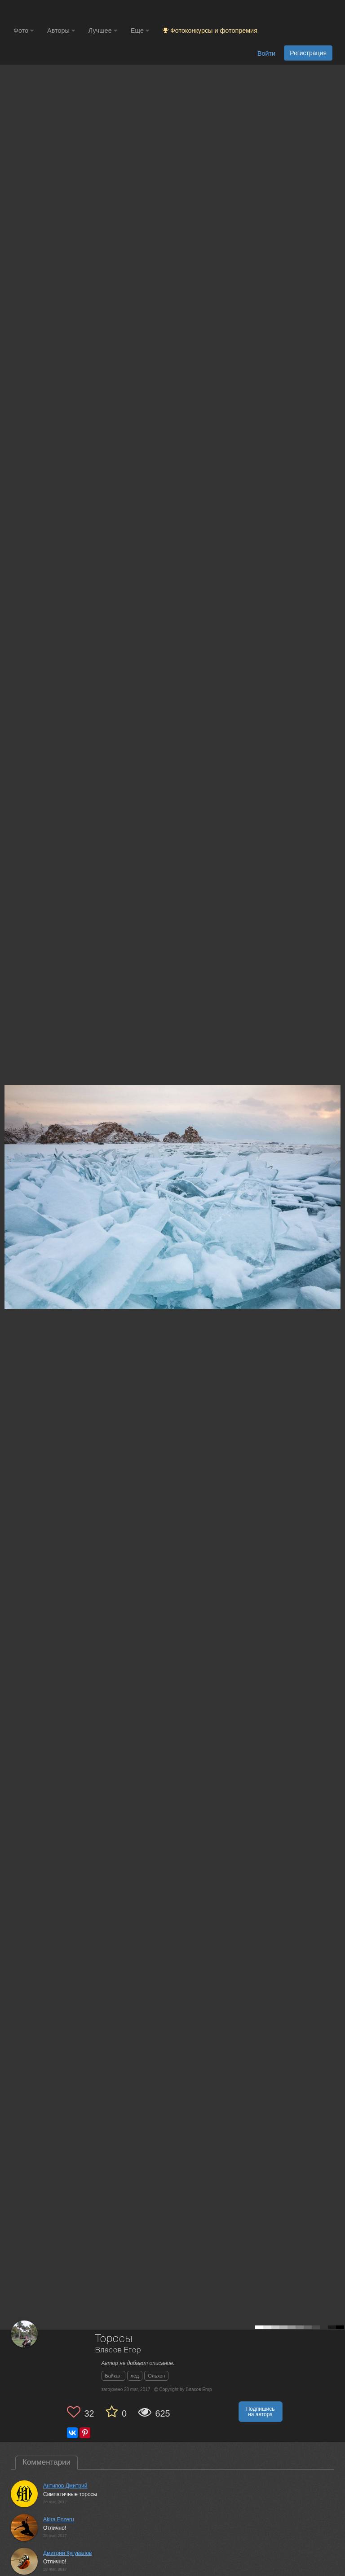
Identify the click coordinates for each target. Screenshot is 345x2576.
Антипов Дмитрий (65, 2486)
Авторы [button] (61, 30)
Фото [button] (23, 30)
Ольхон (156, 2375)
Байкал (113, 2375)
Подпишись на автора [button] (260, 2411)
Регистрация (308, 53)
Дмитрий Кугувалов (67, 2553)
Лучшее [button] (102, 30)
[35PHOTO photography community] (48, 11)
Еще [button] (140, 30)
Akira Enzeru (58, 2519)
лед (135, 2375)
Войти (266, 53)
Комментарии (46, 2462)
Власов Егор (118, 2350)
